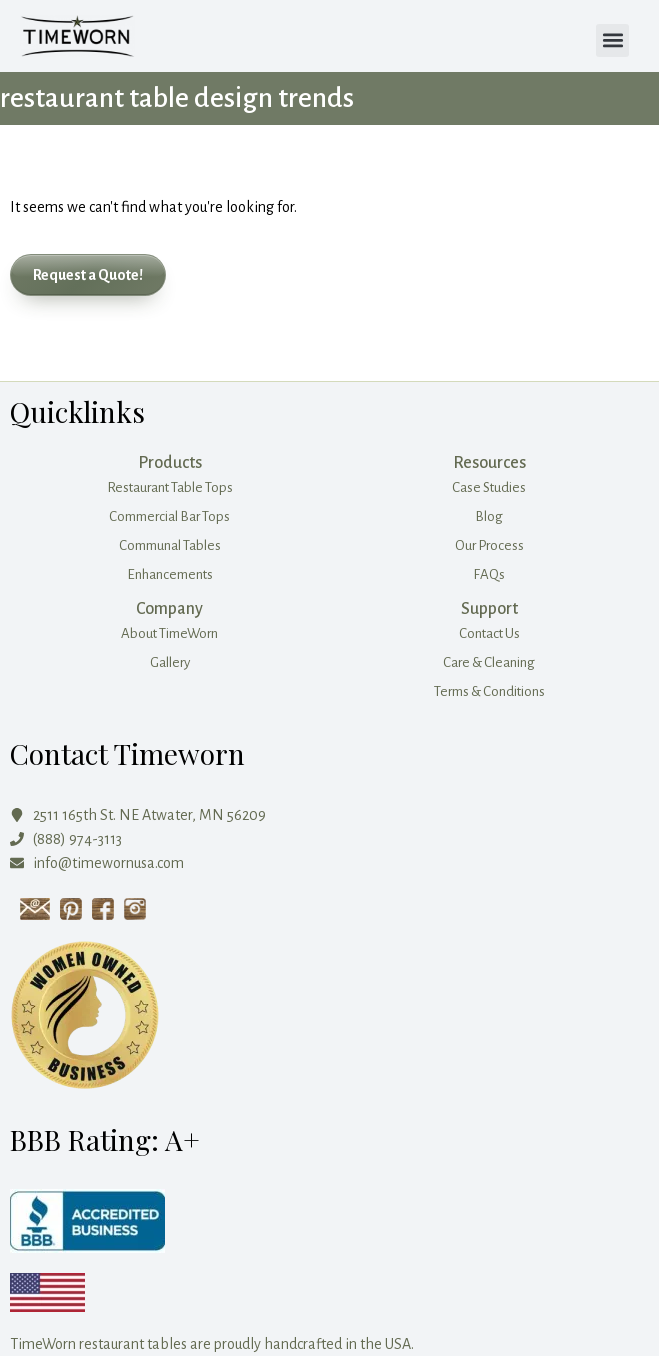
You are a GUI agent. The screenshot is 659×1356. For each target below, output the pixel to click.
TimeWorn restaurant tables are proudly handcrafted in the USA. (212, 1344)
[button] (612, 40)
